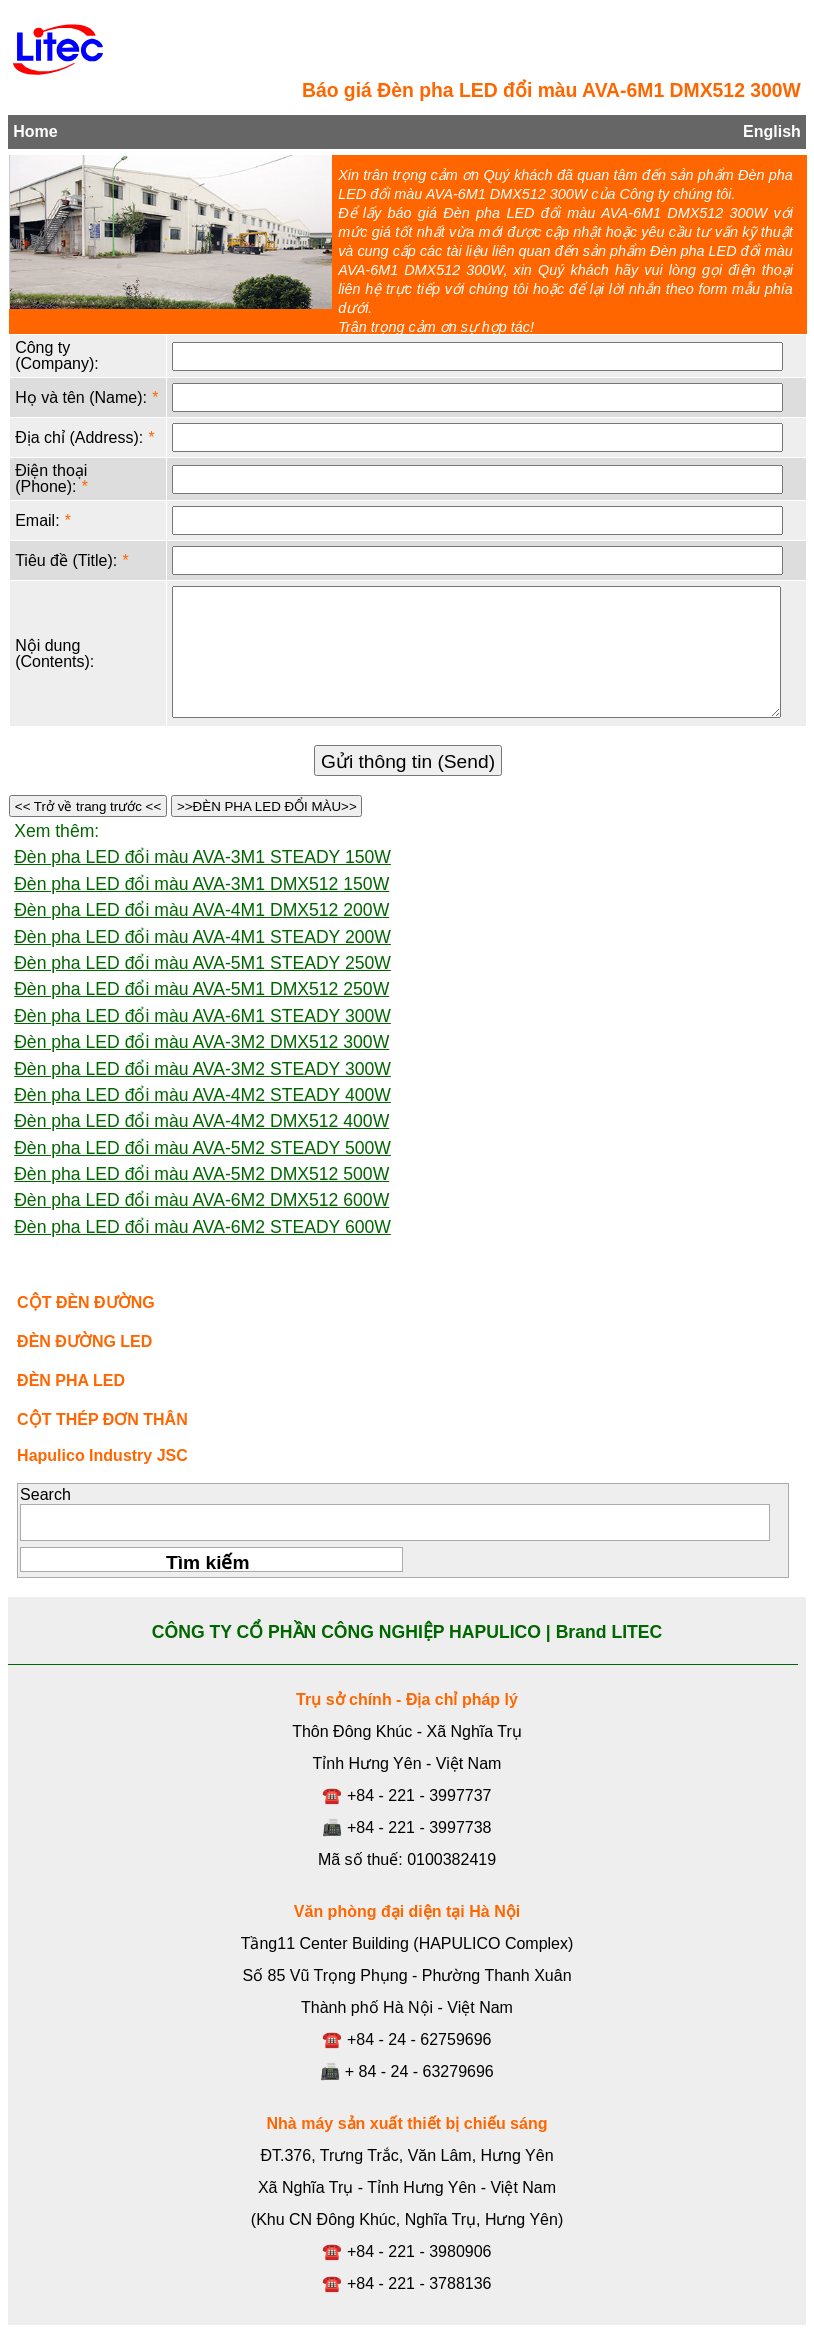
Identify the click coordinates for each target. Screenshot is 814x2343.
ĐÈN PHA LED (71, 1380)
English (772, 131)
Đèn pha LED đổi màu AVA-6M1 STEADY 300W (202, 1016)
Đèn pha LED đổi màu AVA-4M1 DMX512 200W (201, 910)
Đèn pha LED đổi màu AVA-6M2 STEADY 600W (202, 1227)
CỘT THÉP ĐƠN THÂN (102, 1419)
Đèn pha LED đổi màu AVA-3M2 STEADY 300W (202, 1069)
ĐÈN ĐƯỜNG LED (84, 1341)
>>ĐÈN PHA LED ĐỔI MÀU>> (266, 806)
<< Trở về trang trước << (88, 806)
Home (35, 131)
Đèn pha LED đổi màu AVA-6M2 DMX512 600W (201, 1200)
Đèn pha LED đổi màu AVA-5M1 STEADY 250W (202, 963)
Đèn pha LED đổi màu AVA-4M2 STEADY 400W (202, 1095)
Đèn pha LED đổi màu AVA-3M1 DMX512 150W (201, 884)
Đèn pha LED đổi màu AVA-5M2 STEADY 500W (202, 1148)
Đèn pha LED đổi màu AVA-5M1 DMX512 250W (201, 989)
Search (45, 1494)
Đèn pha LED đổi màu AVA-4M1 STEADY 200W (202, 937)
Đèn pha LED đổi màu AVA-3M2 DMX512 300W (201, 1042)
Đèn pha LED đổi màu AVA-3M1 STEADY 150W (202, 857)
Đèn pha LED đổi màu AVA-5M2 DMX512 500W (201, 1174)
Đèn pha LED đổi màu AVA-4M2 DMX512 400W (201, 1121)
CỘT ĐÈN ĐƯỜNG (86, 1302)
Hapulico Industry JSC (102, 1455)
